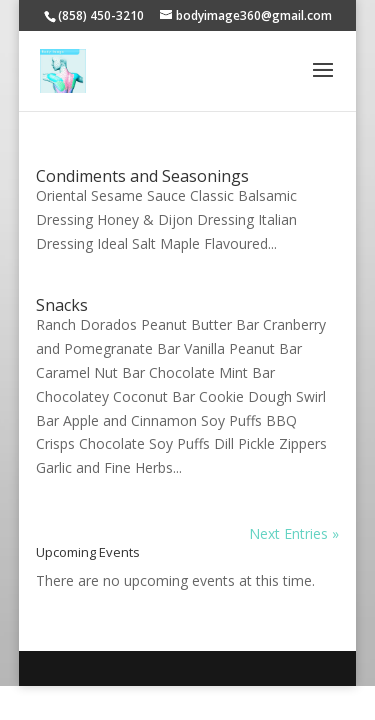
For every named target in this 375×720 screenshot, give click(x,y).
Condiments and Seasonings (142, 176)
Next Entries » (294, 533)
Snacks (62, 305)
